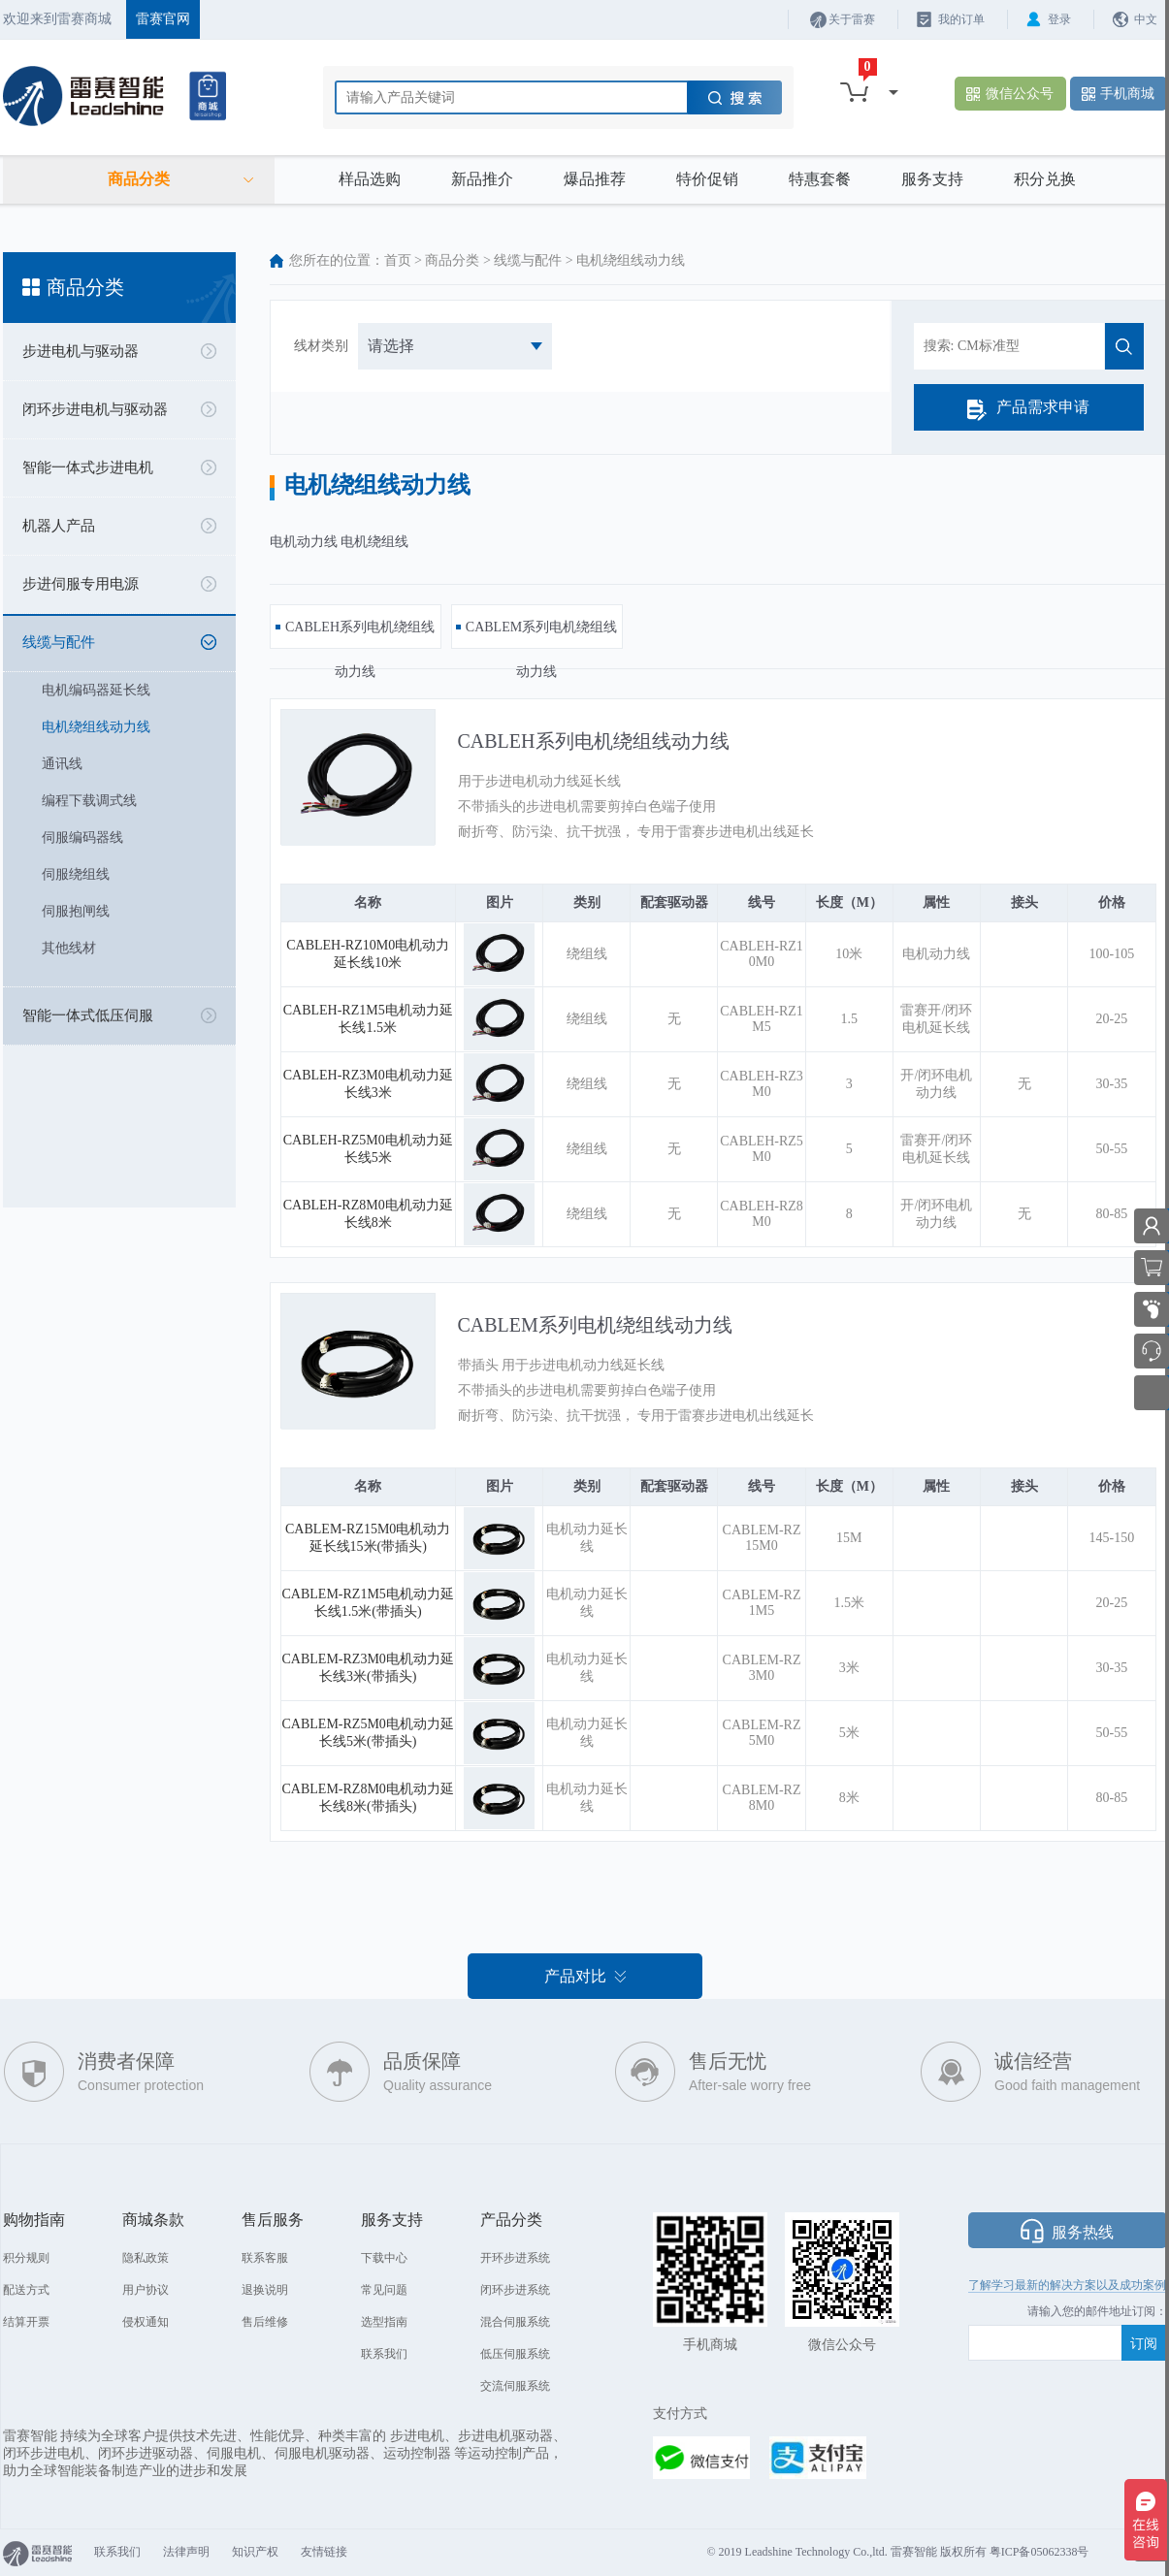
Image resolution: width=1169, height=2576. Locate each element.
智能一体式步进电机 (87, 467)
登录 (1059, 19)
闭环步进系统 (515, 2290)
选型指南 (384, 2322)
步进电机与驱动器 (80, 351)
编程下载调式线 (89, 800)
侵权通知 (145, 2322)
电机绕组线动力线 (96, 727)
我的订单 (961, 19)
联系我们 (384, 2354)
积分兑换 (1045, 179)
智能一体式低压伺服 (87, 1015)
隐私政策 (145, 2258)
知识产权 (255, 2552)
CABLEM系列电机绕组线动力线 (595, 1325)
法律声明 (186, 2552)
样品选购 (370, 179)
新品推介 (482, 179)
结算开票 (26, 2322)
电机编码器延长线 (96, 690)
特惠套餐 (820, 179)
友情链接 (324, 2552)
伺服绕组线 (76, 874)
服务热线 (1083, 2232)
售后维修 (265, 2322)
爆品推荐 (595, 179)
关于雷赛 (851, 19)
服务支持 (932, 179)
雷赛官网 (163, 19)
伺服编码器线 (82, 837)
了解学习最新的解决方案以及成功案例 (1067, 2285)
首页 (397, 260)
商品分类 (452, 260)
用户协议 (145, 2290)
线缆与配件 (58, 642)
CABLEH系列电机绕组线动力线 (594, 741)
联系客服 (265, 2258)
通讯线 (62, 764)
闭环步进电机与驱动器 (95, 409)
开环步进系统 (515, 2258)
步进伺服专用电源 (80, 584)
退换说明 (265, 2290)
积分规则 (26, 2258)
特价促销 (707, 179)
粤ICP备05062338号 (1039, 2552)
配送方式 (26, 2290)
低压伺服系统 (515, 2354)
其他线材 (69, 948)
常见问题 (384, 2290)
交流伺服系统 (515, 2386)
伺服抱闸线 (76, 911)
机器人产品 (58, 525)
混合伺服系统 (515, 2322)
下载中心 (384, 2258)
